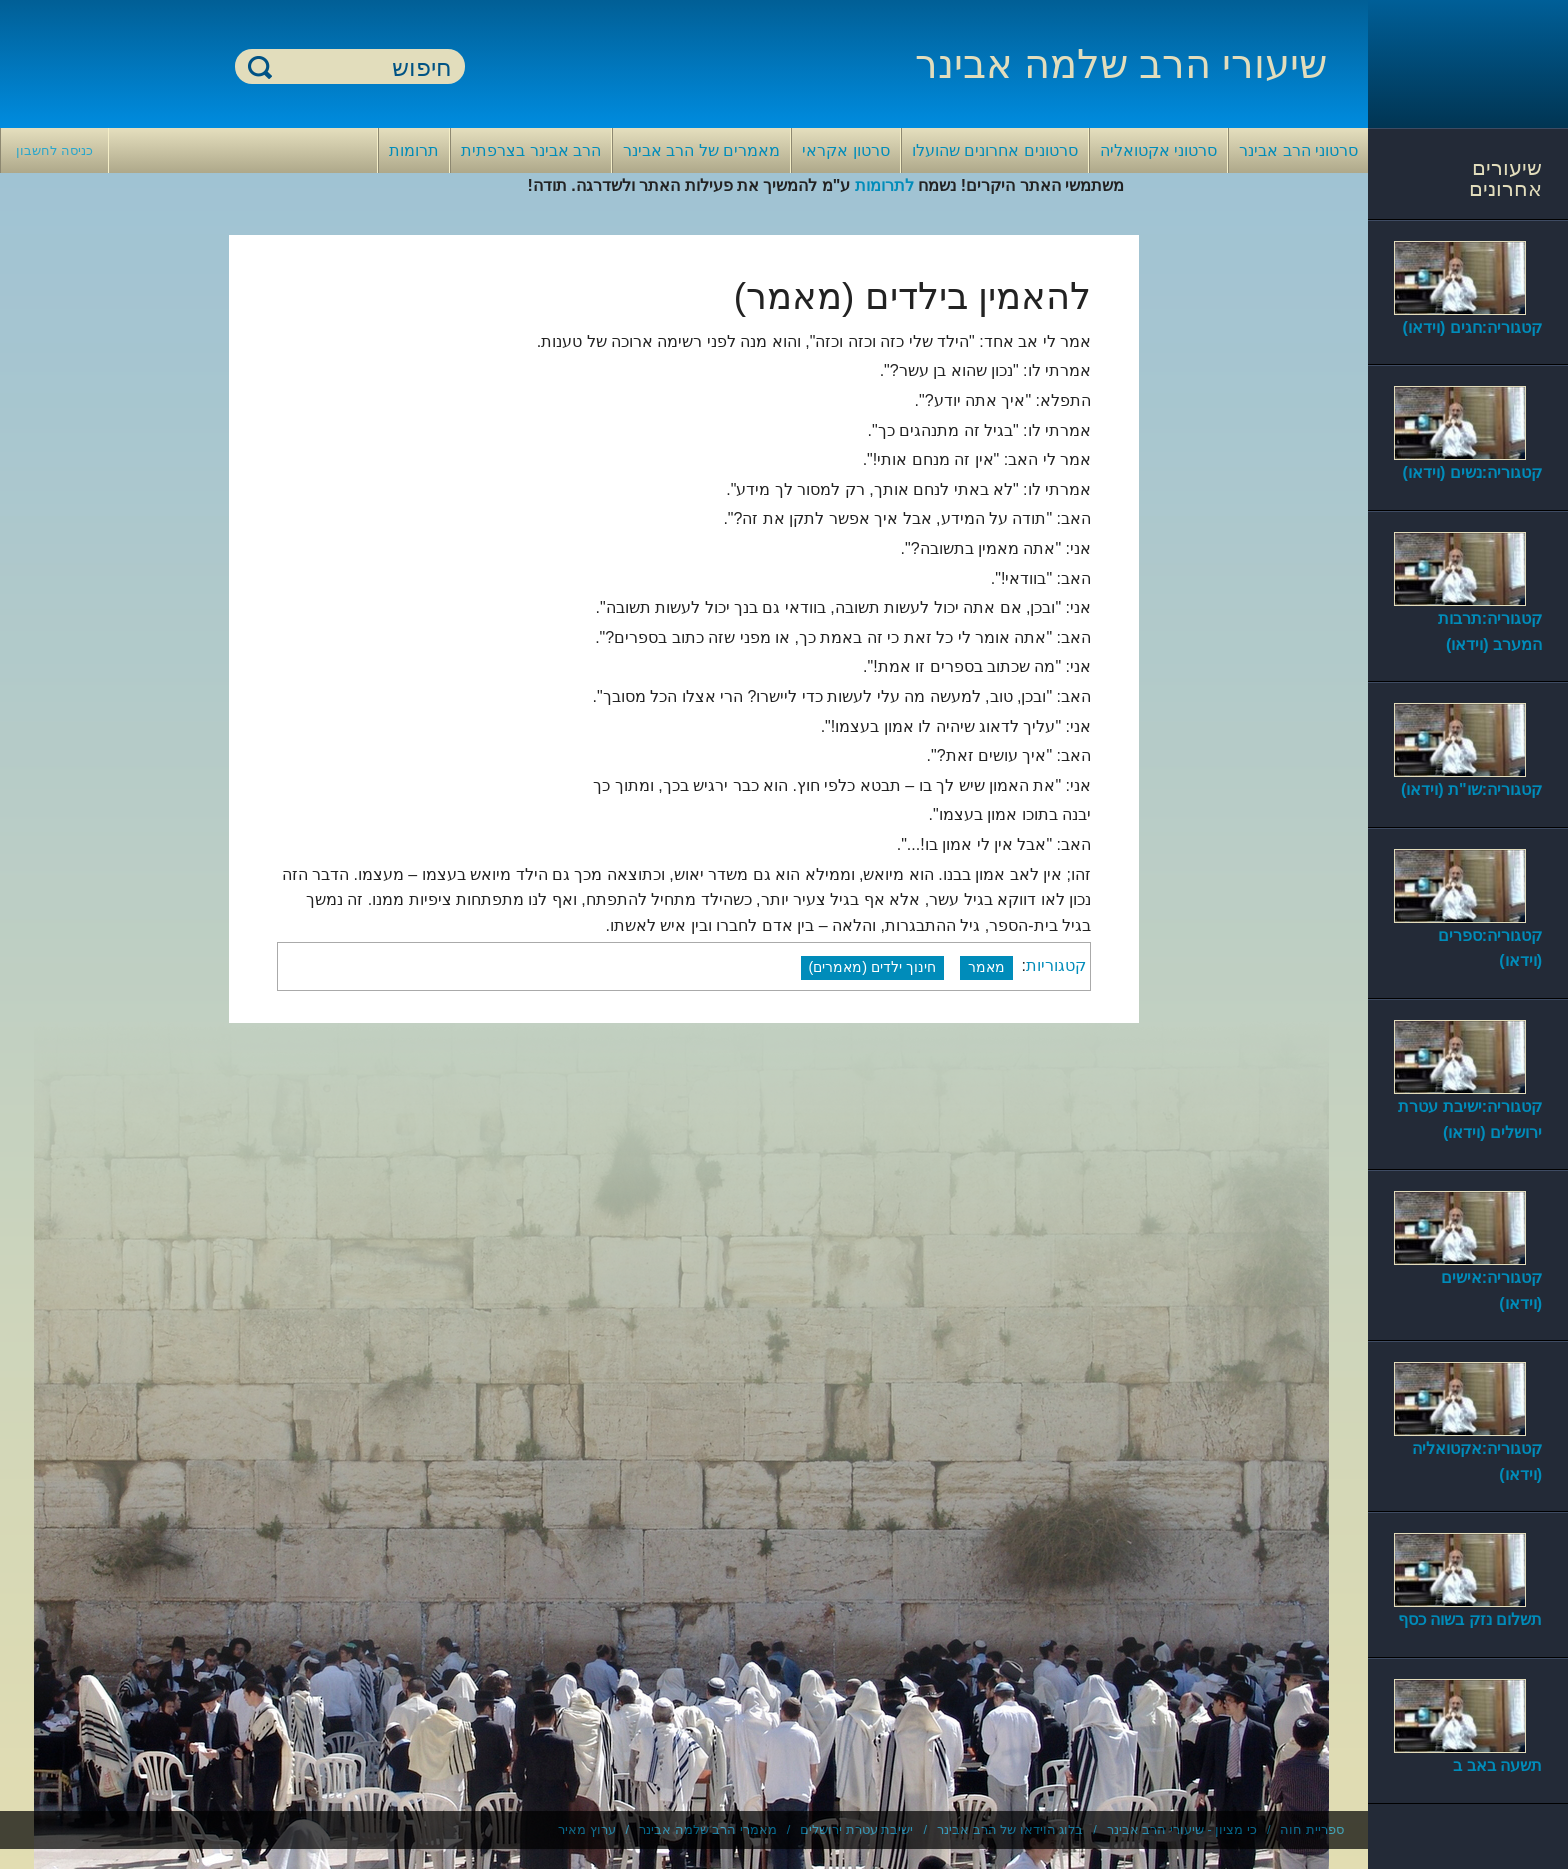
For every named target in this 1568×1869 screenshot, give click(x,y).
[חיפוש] (362, 67)
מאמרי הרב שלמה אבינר (708, 1829)
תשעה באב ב (1497, 1765)
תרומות (414, 150)
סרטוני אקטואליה (1158, 150)
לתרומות (884, 185)
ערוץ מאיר (587, 1829)
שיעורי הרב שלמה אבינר (1121, 64)
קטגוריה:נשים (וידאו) (1472, 472)
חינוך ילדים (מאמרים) (873, 967)
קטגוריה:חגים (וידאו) (1472, 327)
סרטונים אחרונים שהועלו (995, 150)
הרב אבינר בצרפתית (531, 150)
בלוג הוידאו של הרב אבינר (1010, 1829)
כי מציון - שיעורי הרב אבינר (1182, 1829)
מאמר (986, 967)
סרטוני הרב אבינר (1298, 150)
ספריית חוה (1312, 1829)
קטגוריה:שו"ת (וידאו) (1471, 789)
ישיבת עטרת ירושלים (856, 1829)
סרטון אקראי (845, 150)
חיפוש (260, 66)
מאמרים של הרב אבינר (701, 150)
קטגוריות (1056, 966)
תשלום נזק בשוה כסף (1470, 1619)
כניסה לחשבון (54, 150)
